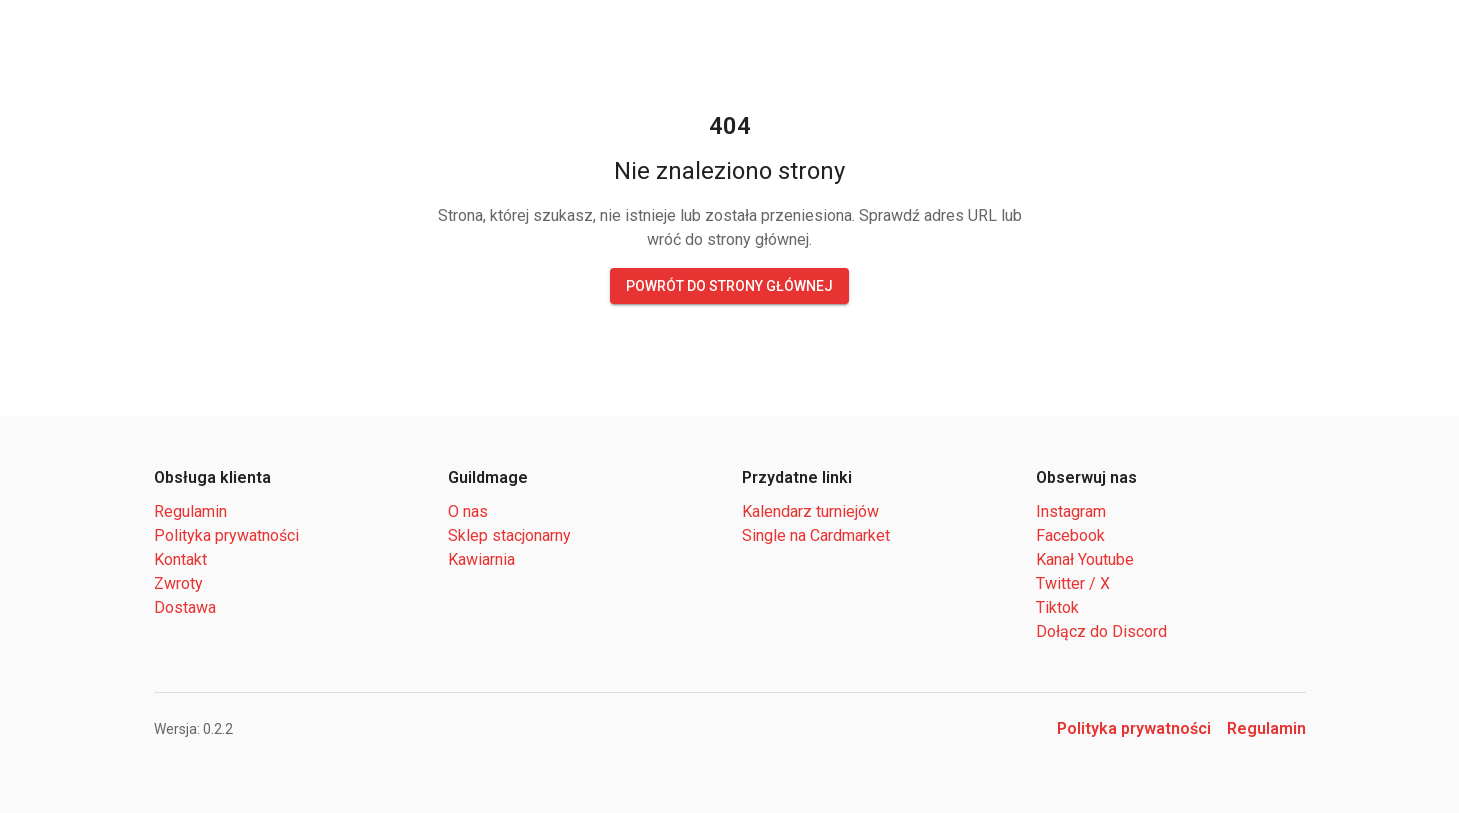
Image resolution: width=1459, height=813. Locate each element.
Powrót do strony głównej (729, 285)
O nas (466, 511)
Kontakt (180, 559)
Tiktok (1057, 607)
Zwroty (177, 583)
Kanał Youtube (1083, 559)
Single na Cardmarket (812, 535)
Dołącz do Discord (1096, 631)
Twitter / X (1071, 583)
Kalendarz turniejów (807, 511)
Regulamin (189, 511)
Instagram (1068, 511)
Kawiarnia (481, 559)
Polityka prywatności (222, 535)
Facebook (1067, 535)
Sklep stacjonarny (505, 535)
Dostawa (182, 607)
